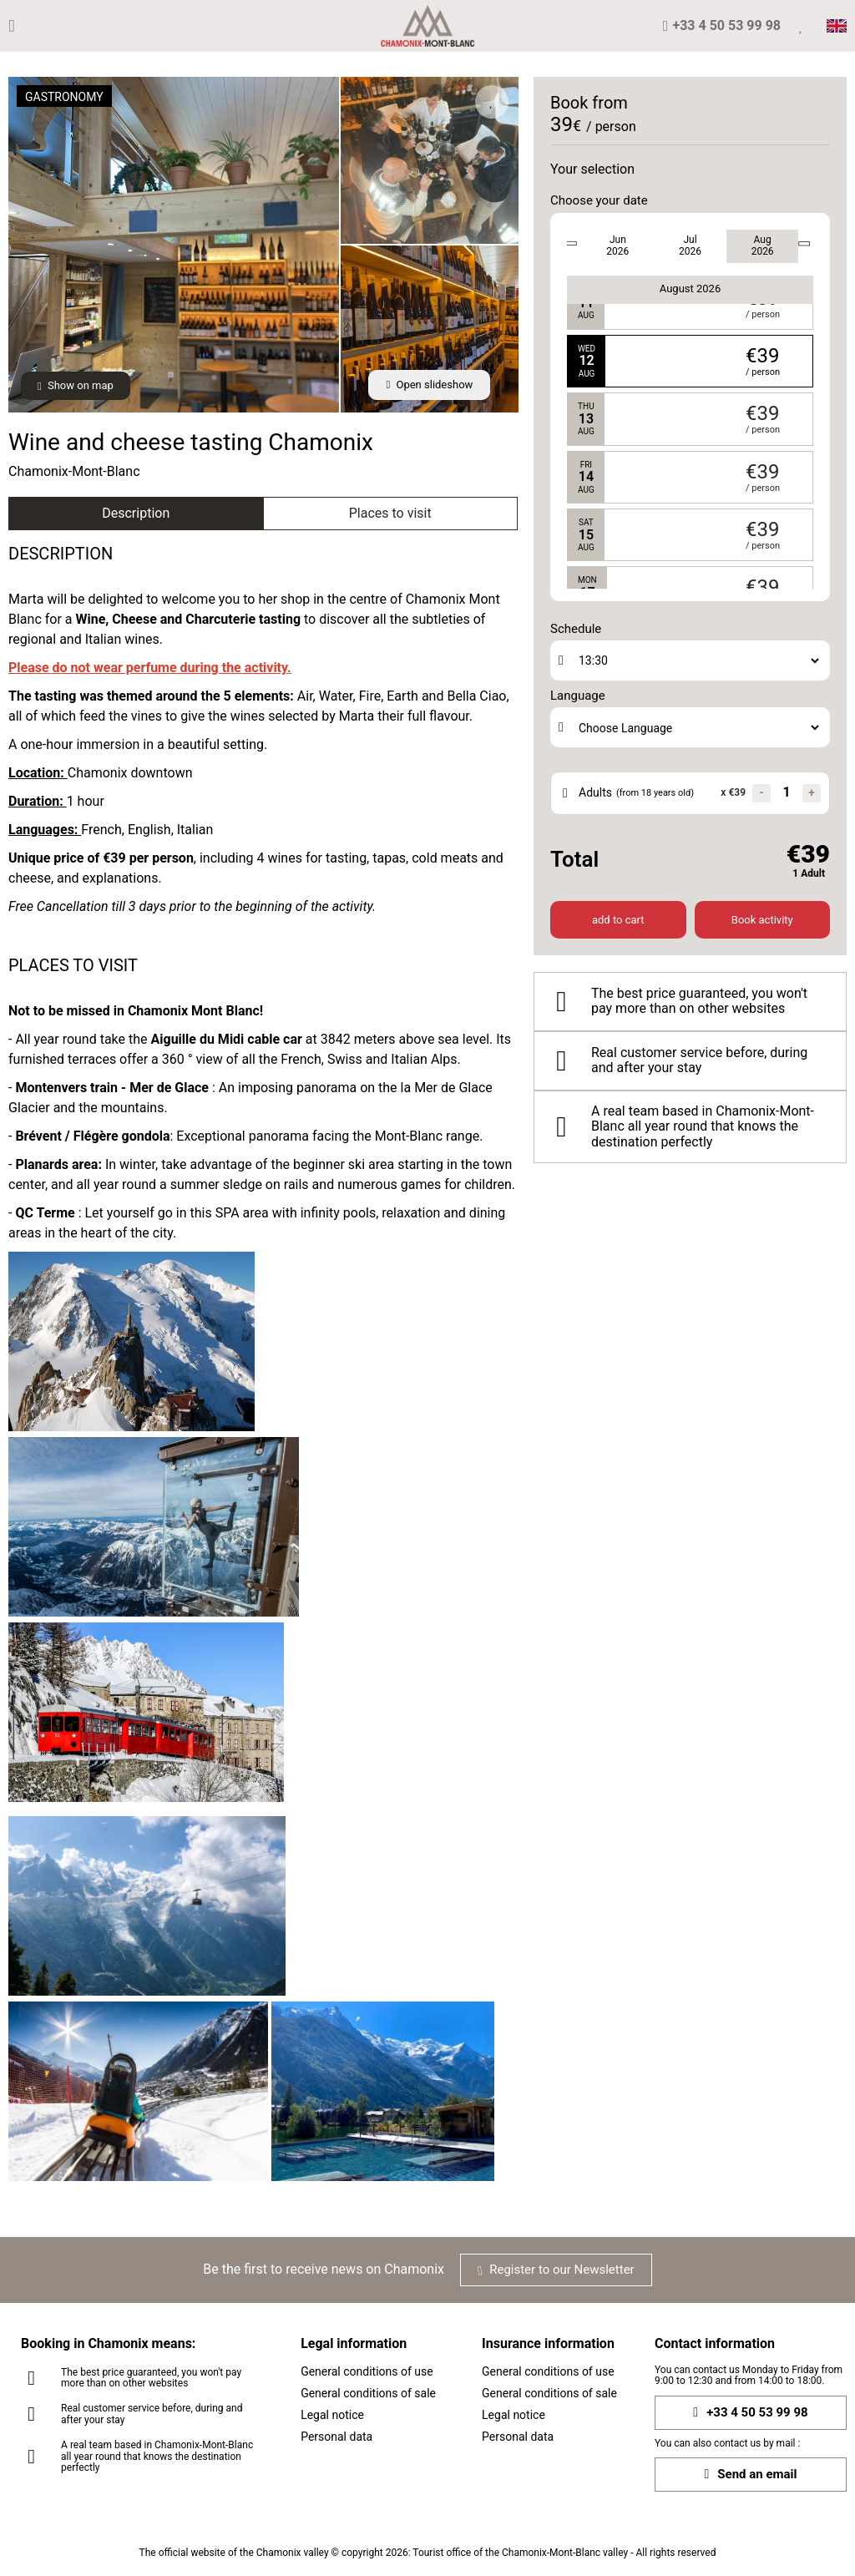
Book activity (762, 919)
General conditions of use (367, 2371)
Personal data (336, 2436)
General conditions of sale (368, 2393)
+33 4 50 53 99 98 (750, 2413)
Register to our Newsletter (556, 2269)
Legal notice (332, 2415)
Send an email (750, 2474)
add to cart (618, 919)
